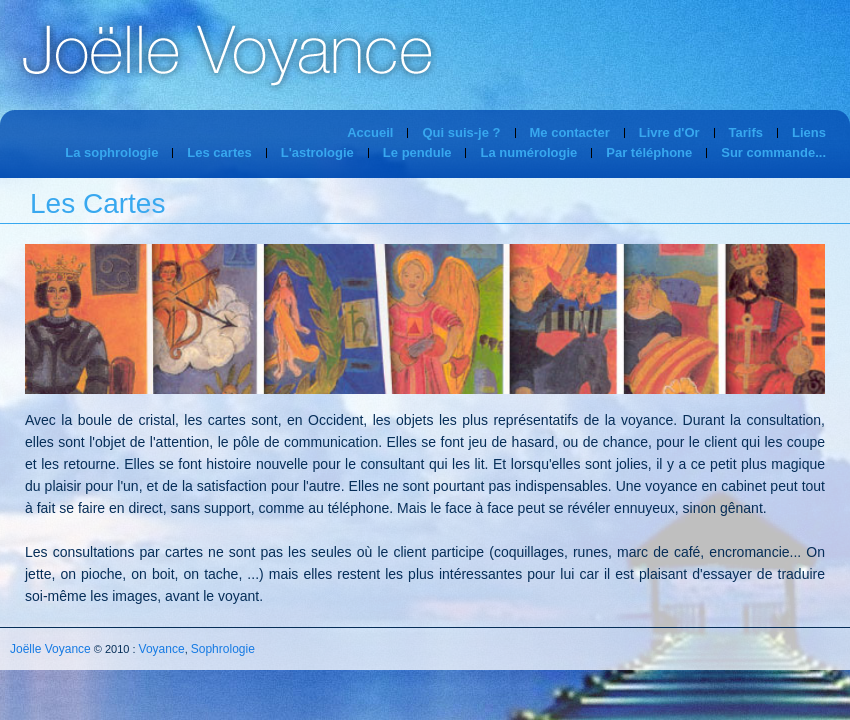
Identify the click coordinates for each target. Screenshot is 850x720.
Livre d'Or (669, 133)
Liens (809, 133)
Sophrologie (223, 649)
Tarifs (746, 133)
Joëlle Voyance (50, 649)
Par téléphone (649, 153)
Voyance (162, 649)
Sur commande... (773, 153)
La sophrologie (111, 153)
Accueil (370, 133)
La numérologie (528, 153)
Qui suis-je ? (461, 133)
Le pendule (417, 153)
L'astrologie (317, 153)
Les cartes (219, 153)
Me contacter (570, 133)
